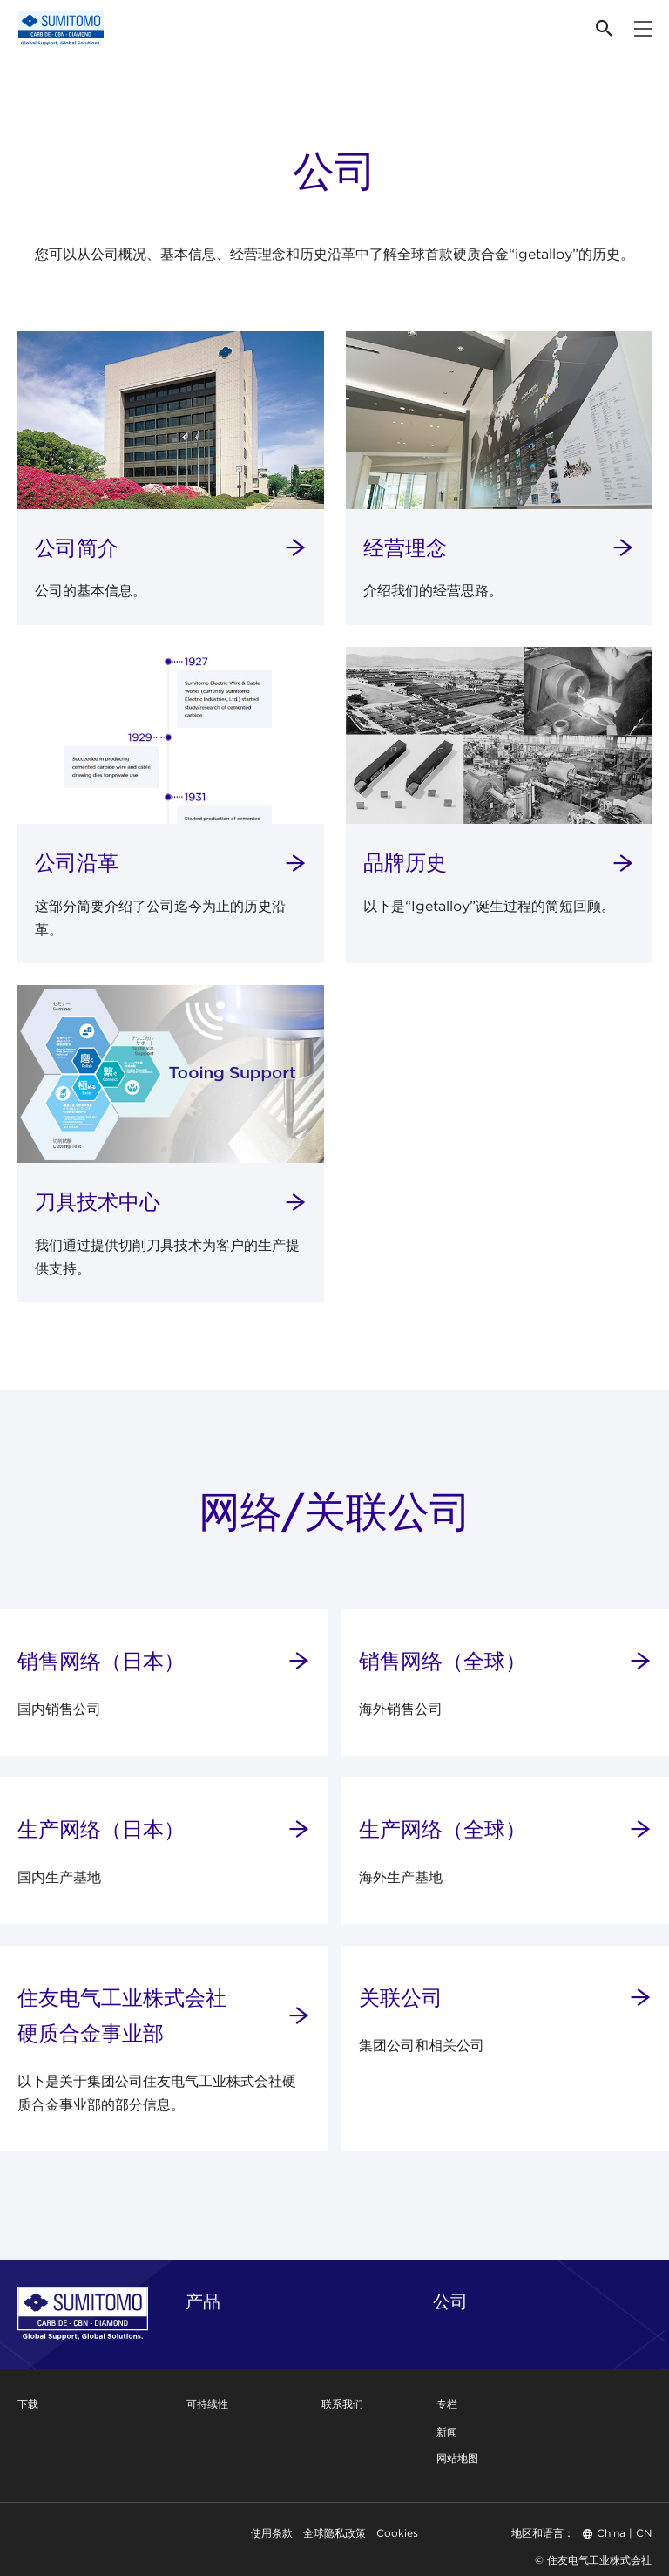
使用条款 (272, 2532)
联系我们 (342, 2403)
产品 (203, 2301)
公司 (450, 2301)
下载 (27, 2403)
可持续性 (207, 2403)
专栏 (446, 2403)
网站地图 (457, 2457)
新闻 (446, 2431)
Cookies (397, 2532)
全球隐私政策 (334, 2532)
